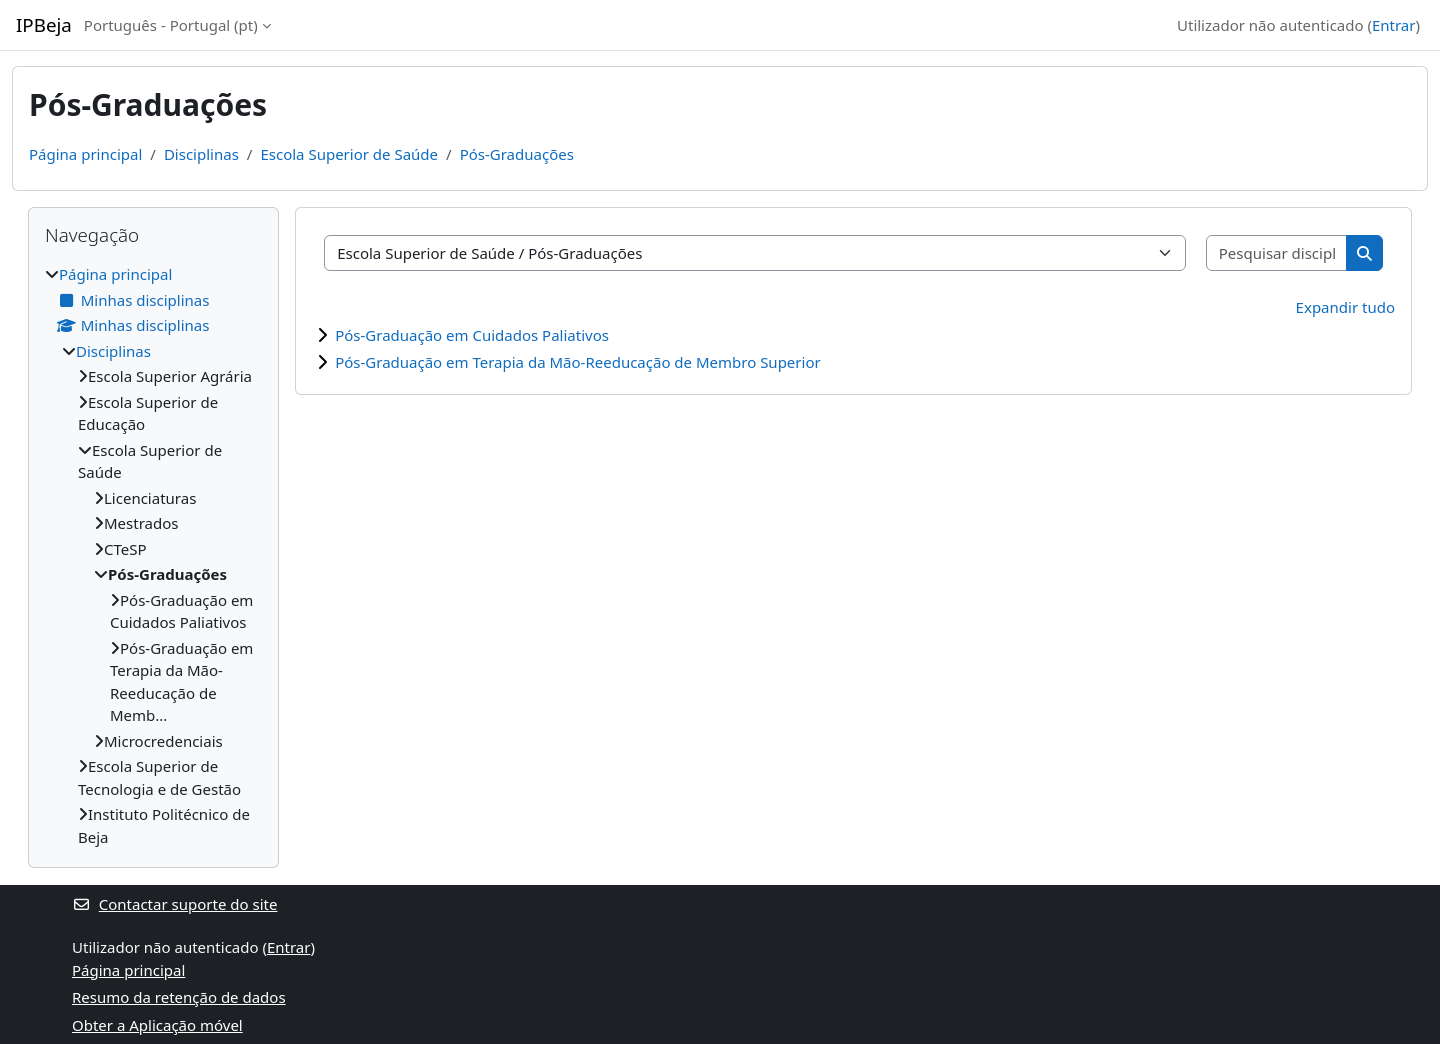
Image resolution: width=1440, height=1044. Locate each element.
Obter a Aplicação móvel (157, 1025)
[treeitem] (153, 555)
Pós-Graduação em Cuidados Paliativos (472, 335)
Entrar (1394, 25)
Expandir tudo (1345, 307)
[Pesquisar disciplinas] (1277, 253)
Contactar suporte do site (174, 904)
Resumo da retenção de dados (179, 997)
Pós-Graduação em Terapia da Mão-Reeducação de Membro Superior (577, 362)
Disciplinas (201, 154)
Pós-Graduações (517, 154)
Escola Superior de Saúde (349, 154)
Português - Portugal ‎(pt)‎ (171, 25)
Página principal (85, 154)
